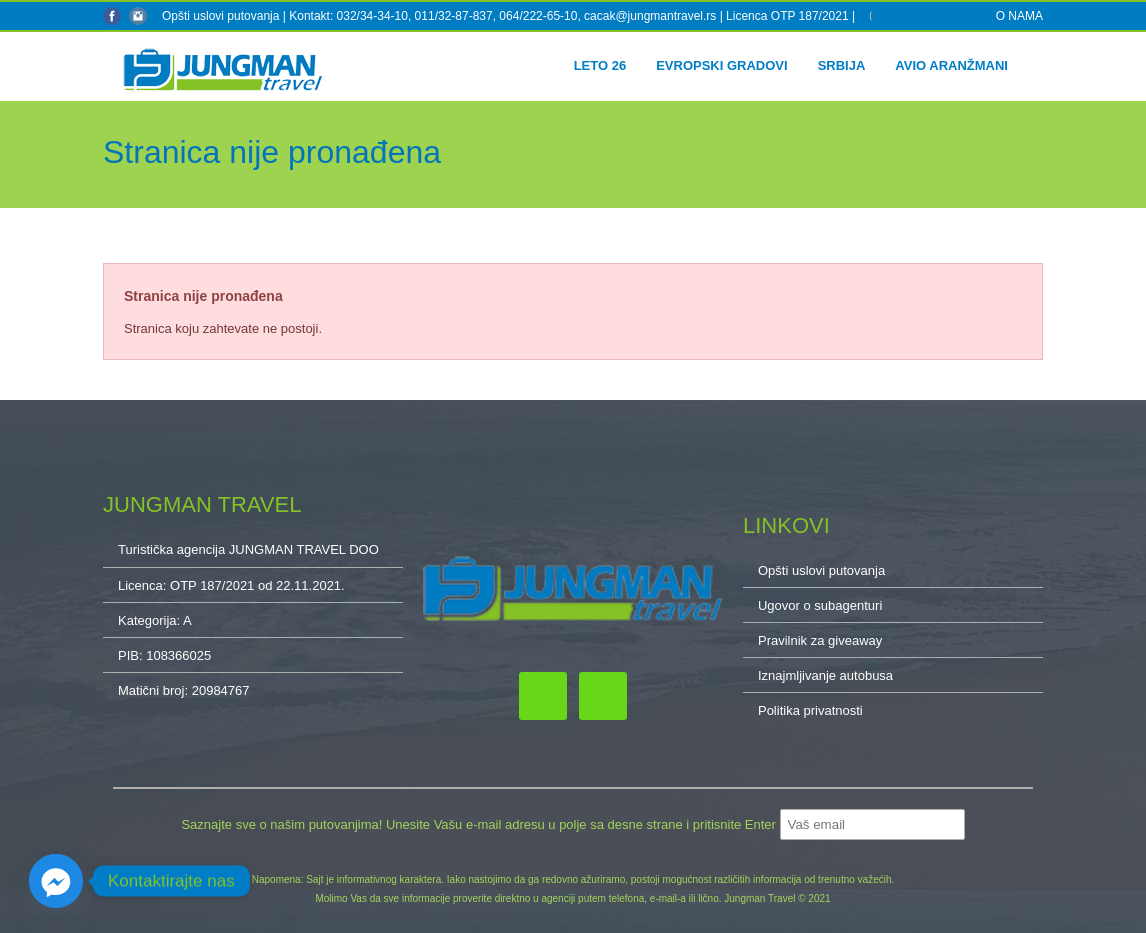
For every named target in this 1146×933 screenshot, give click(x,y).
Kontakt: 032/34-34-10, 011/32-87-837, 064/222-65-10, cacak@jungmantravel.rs (504, 16)
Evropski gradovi (721, 65)
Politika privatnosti (810, 710)
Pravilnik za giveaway (820, 640)
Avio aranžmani (951, 65)
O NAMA (1019, 16)
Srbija (842, 65)
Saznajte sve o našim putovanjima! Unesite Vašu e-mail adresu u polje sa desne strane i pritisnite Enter (480, 824)
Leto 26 (600, 65)
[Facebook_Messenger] (56, 881)
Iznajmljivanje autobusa (825, 675)
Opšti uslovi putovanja (220, 16)
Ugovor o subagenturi (820, 605)
